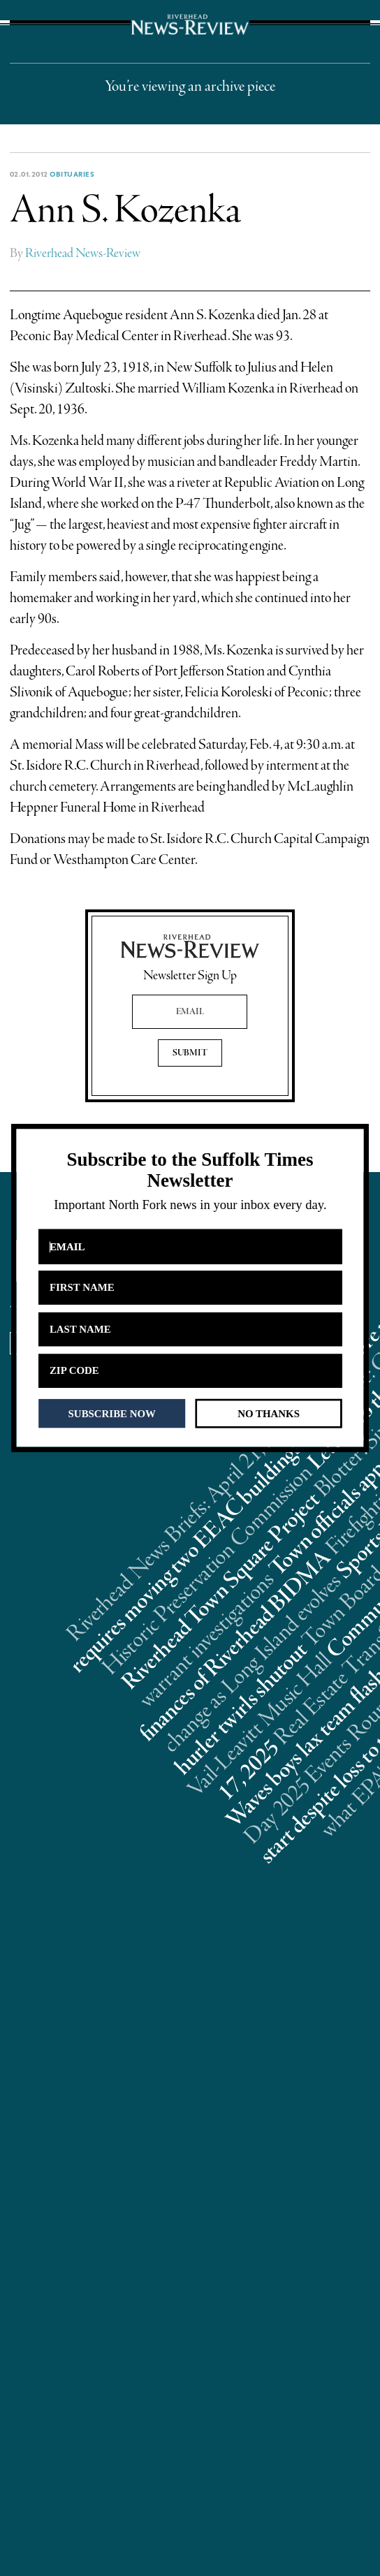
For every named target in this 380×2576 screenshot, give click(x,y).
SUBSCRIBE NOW (112, 1413)
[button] (189, 1170)
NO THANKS (269, 1413)
